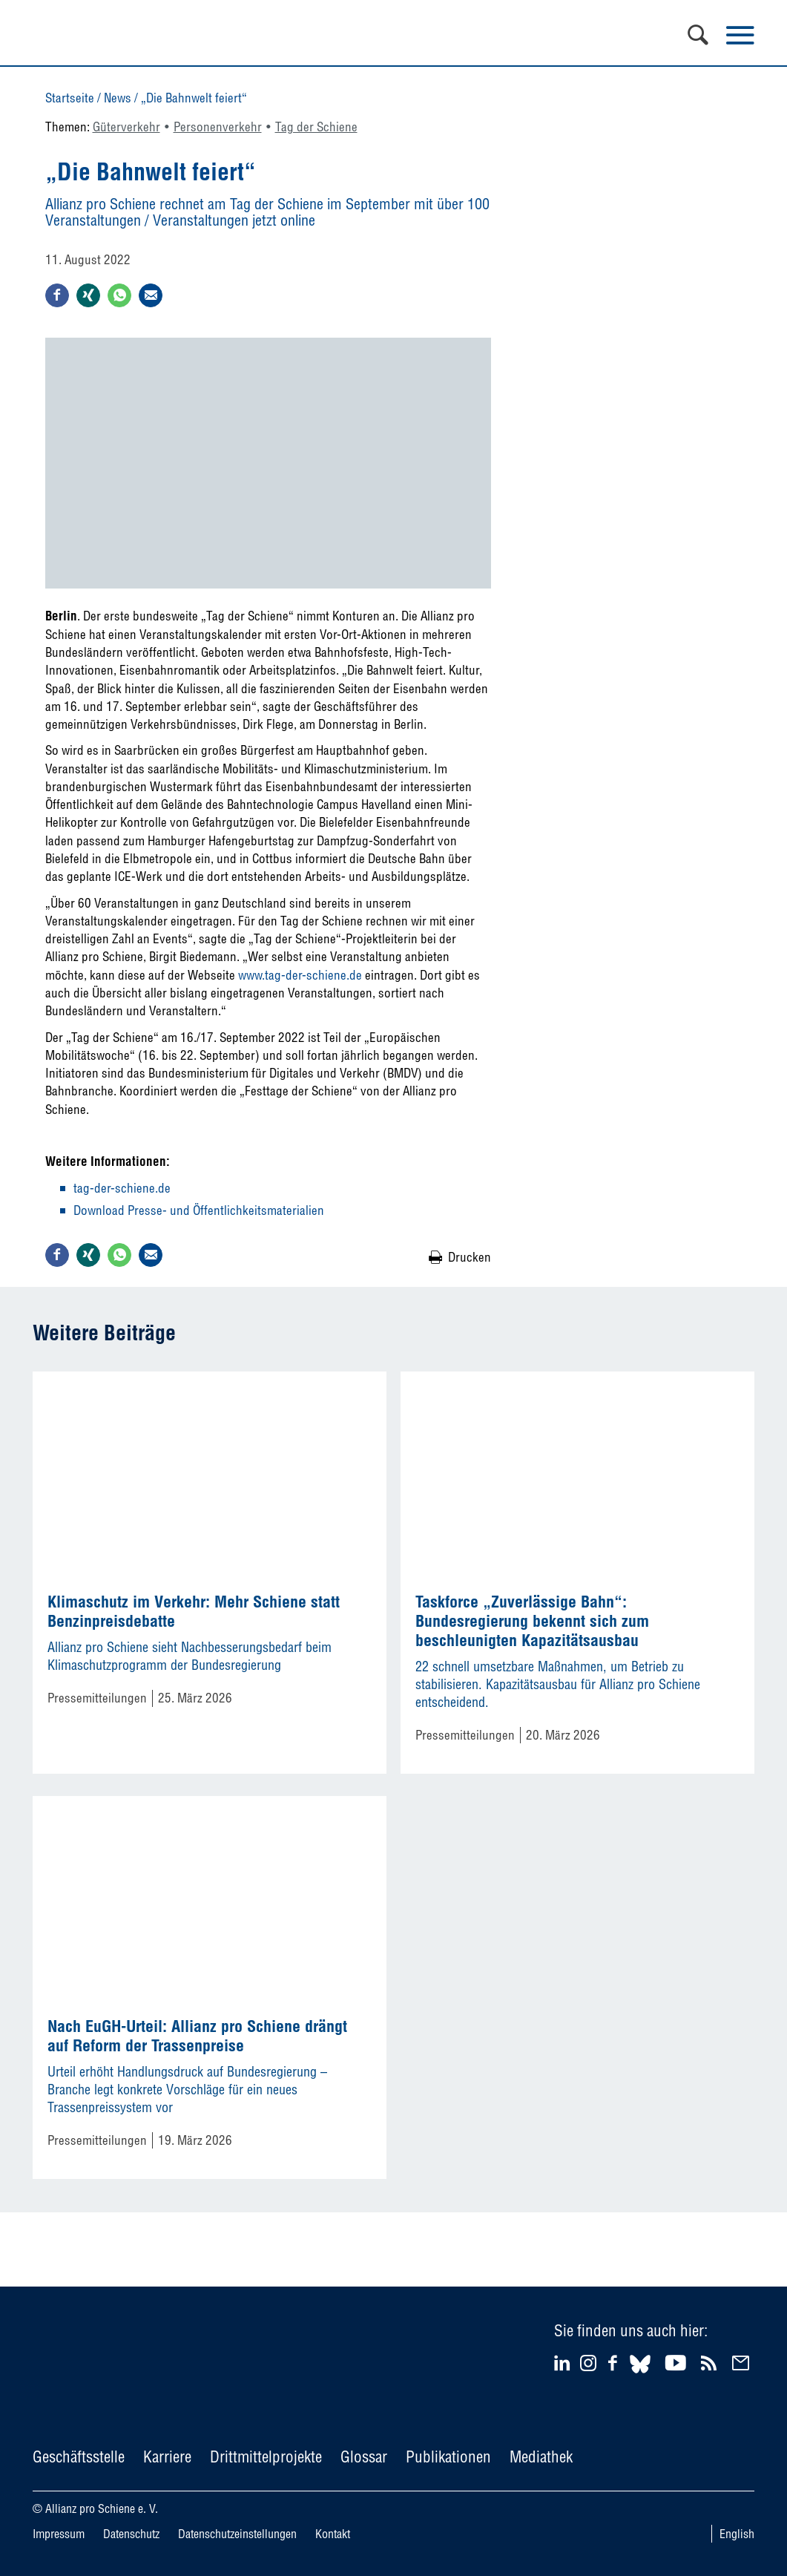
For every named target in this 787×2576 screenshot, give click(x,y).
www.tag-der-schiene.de (300, 975)
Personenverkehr (218, 126)
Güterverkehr (126, 126)
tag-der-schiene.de (122, 1188)
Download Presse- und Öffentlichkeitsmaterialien (198, 1210)
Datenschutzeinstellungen (237, 2533)
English (737, 2533)
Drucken (469, 1257)
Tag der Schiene (316, 126)
